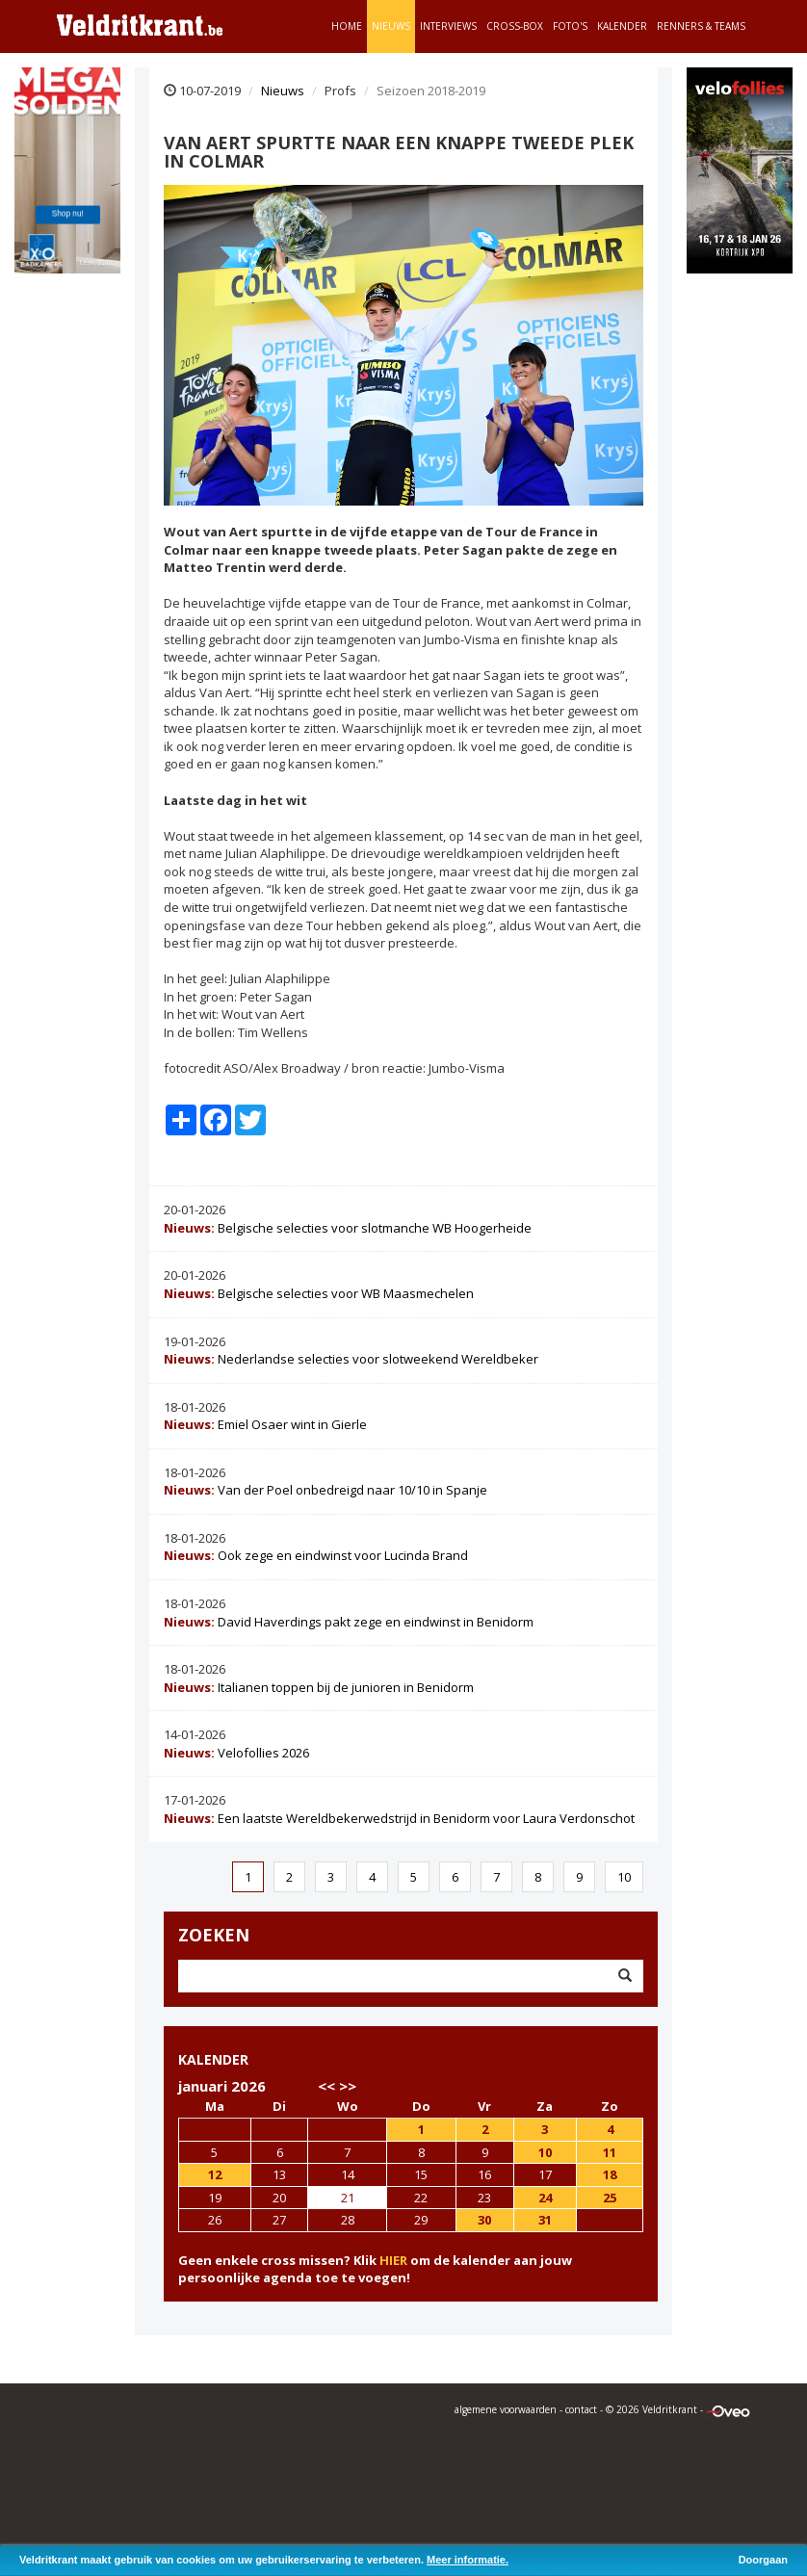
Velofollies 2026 (236, 1752)
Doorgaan (763, 2559)
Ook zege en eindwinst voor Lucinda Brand (316, 1555)
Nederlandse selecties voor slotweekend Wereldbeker (351, 1358)
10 (624, 1877)
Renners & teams (701, 26)
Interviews (448, 26)
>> (347, 2085)
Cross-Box (514, 26)
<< (326, 2085)
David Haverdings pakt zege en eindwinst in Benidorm (349, 1621)
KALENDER (213, 2059)
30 (484, 2219)
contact (581, 2409)
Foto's (570, 26)
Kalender (622, 26)
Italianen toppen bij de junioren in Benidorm (319, 1687)
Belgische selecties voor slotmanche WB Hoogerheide (348, 1227)
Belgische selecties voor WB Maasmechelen (319, 1293)
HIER (393, 2260)
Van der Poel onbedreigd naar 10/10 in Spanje (325, 1489)
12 (214, 2174)
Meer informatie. (467, 2559)
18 (609, 2174)
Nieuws (391, 26)
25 (609, 2197)
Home (346, 26)
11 (609, 2152)
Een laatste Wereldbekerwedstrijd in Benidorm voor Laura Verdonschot (399, 1818)
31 (545, 2219)
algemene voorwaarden (506, 2409)
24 (545, 2197)
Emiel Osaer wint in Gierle (265, 1424)
